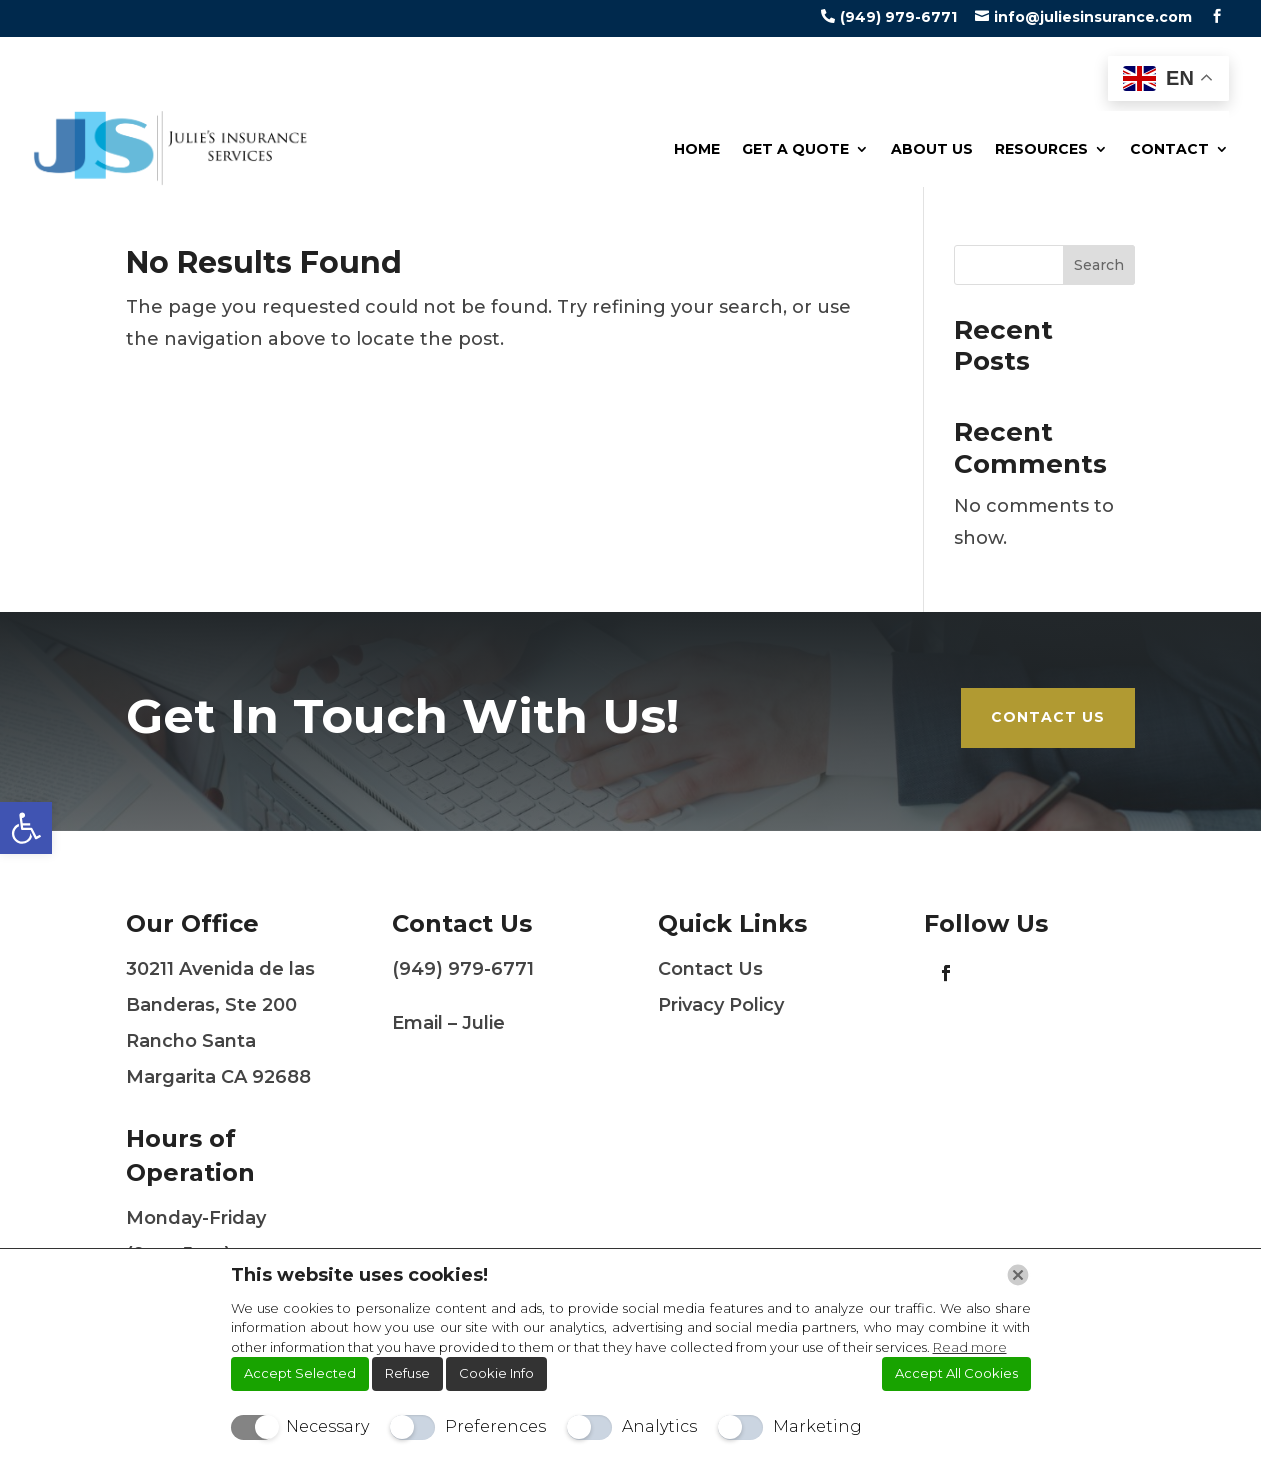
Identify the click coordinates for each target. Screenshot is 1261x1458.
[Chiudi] (1018, 1275)
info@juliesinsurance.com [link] (1093, 17)
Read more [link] (970, 1347)
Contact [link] (1169, 149)
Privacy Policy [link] (721, 1005)
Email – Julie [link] (448, 1023)
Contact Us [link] (1048, 717)
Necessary (327, 1426)
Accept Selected (300, 1373)
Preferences (495, 1426)
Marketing (817, 1426)
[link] (26, 828)
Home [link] (697, 149)
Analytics (659, 1426)
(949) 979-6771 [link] (898, 17)
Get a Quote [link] (795, 149)
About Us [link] (932, 149)
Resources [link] (1041, 149)
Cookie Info (496, 1373)
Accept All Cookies (956, 1373)
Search (1099, 265)
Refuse (407, 1373)
